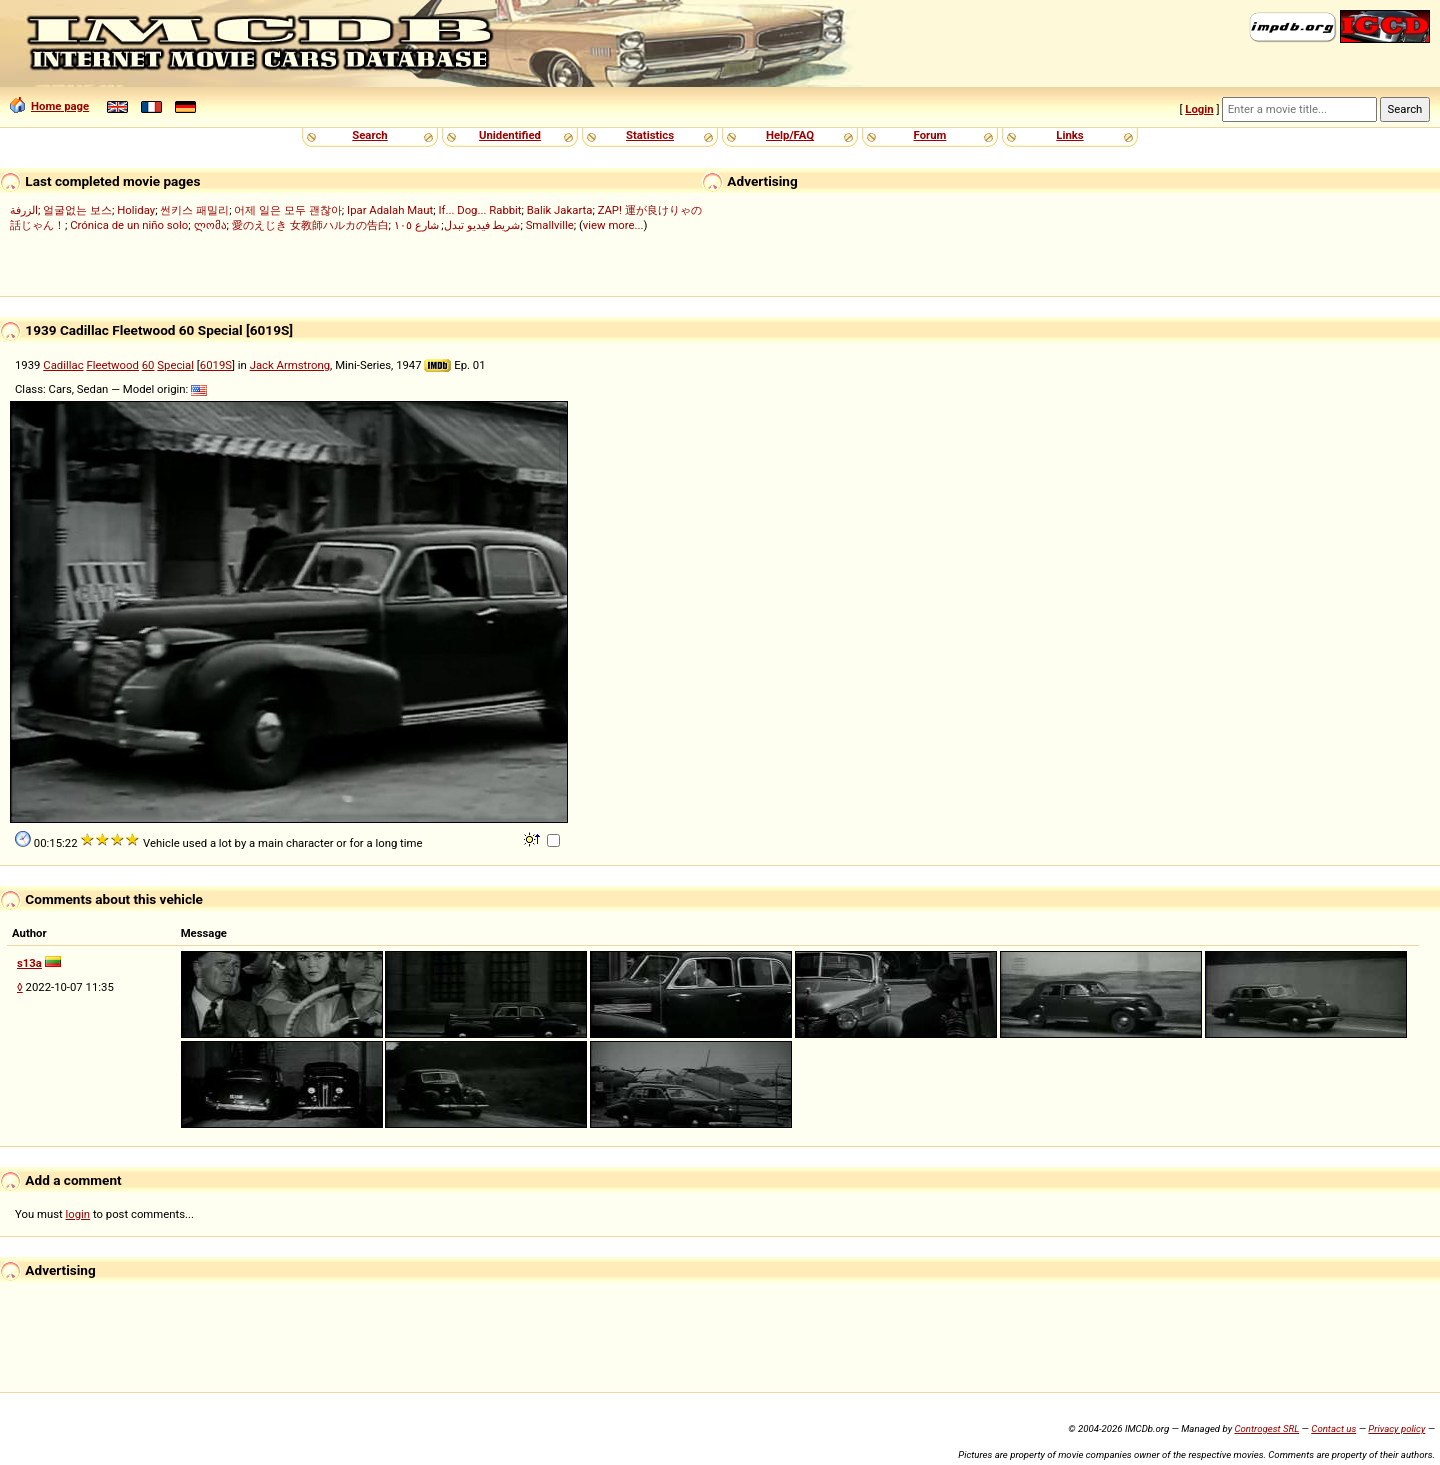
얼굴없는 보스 (77, 210)
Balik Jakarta (560, 210)
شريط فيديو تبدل (482, 225)
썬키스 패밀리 (194, 210)
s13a (29, 963)
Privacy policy (1396, 1428)
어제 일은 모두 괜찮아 (287, 210)
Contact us (1333, 1428)
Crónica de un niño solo (129, 225)
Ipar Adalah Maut (390, 210)
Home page (49, 106)
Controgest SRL (1266, 1428)
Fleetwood (112, 365)
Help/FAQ (790, 135)
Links (1069, 135)
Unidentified (510, 135)
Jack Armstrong (290, 365)
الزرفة (24, 210)
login (78, 1214)
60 (148, 365)
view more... (613, 225)
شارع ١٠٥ (416, 225)
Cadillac (63, 365)
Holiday (136, 210)
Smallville (550, 225)
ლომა (210, 225)
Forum (930, 135)
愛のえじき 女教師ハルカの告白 (310, 225)
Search (369, 135)
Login (1199, 109)
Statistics (650, 135)
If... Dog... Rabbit (479, 210)
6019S (216, 365)
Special (175, 365)
